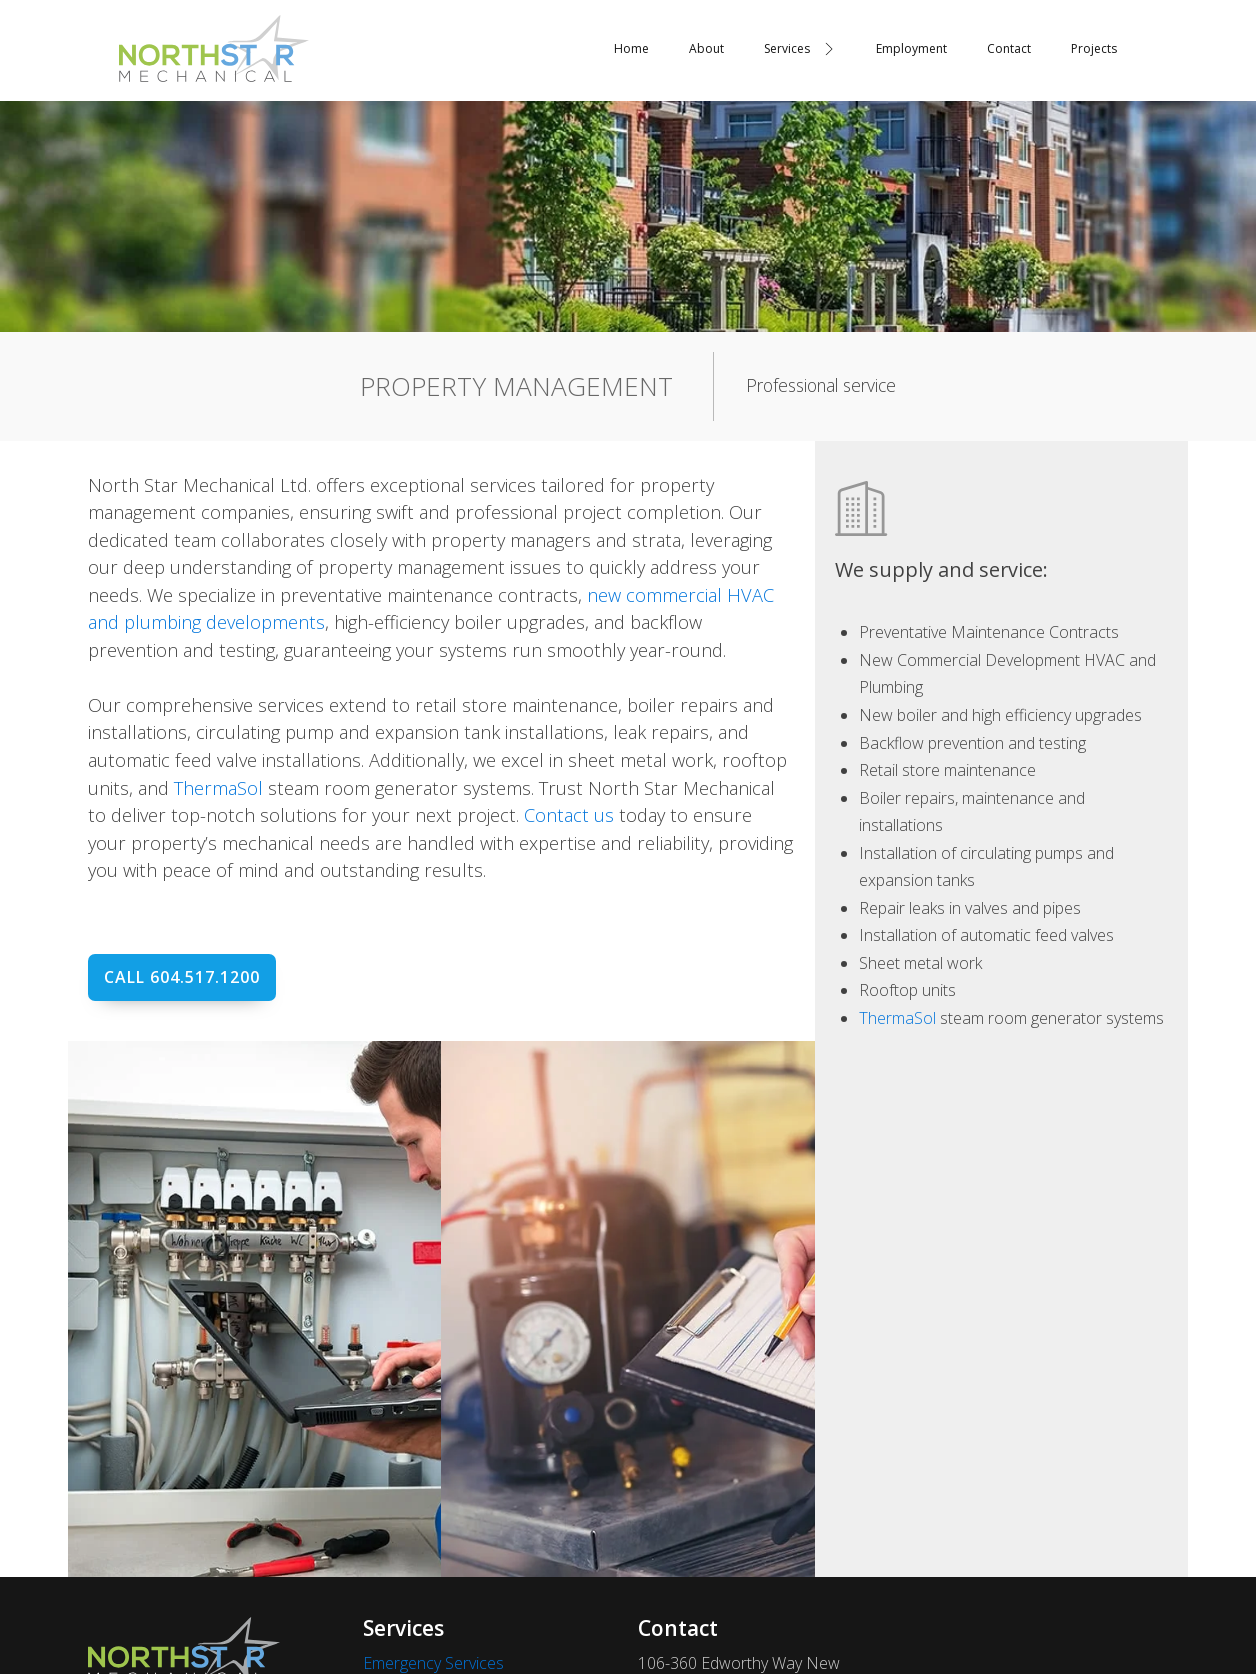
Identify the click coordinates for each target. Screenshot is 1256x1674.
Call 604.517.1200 (182, 977)
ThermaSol (218, 787)
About (706, 48)
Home (631, 48)
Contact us (569, 814)
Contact (1009, 48)
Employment (911, 48)
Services (799, 48)
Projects (1094, 48)
